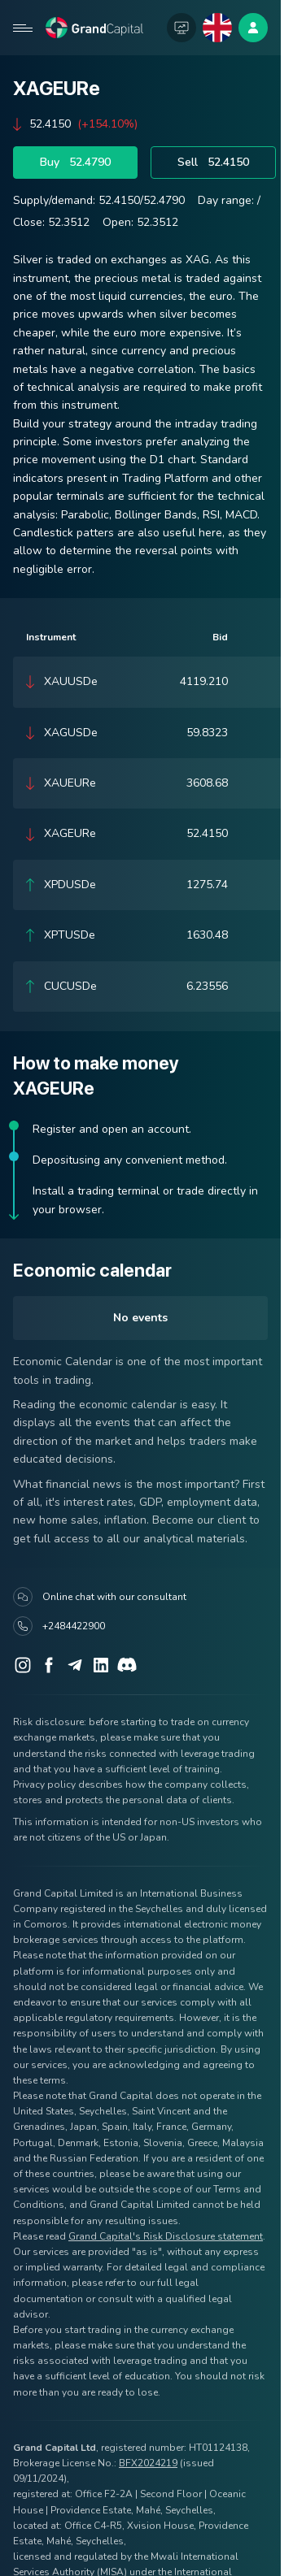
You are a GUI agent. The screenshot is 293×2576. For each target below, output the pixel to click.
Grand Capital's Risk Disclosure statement (165, 2236)
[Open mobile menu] (23, 27)
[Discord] (127, 1665)
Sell (213, 162)
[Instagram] (23, 1665)
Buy (75, 162)
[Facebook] (49, 1665)
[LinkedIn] (101, 1665)
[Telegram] (75, 1665)
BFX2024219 (148, 2463)
